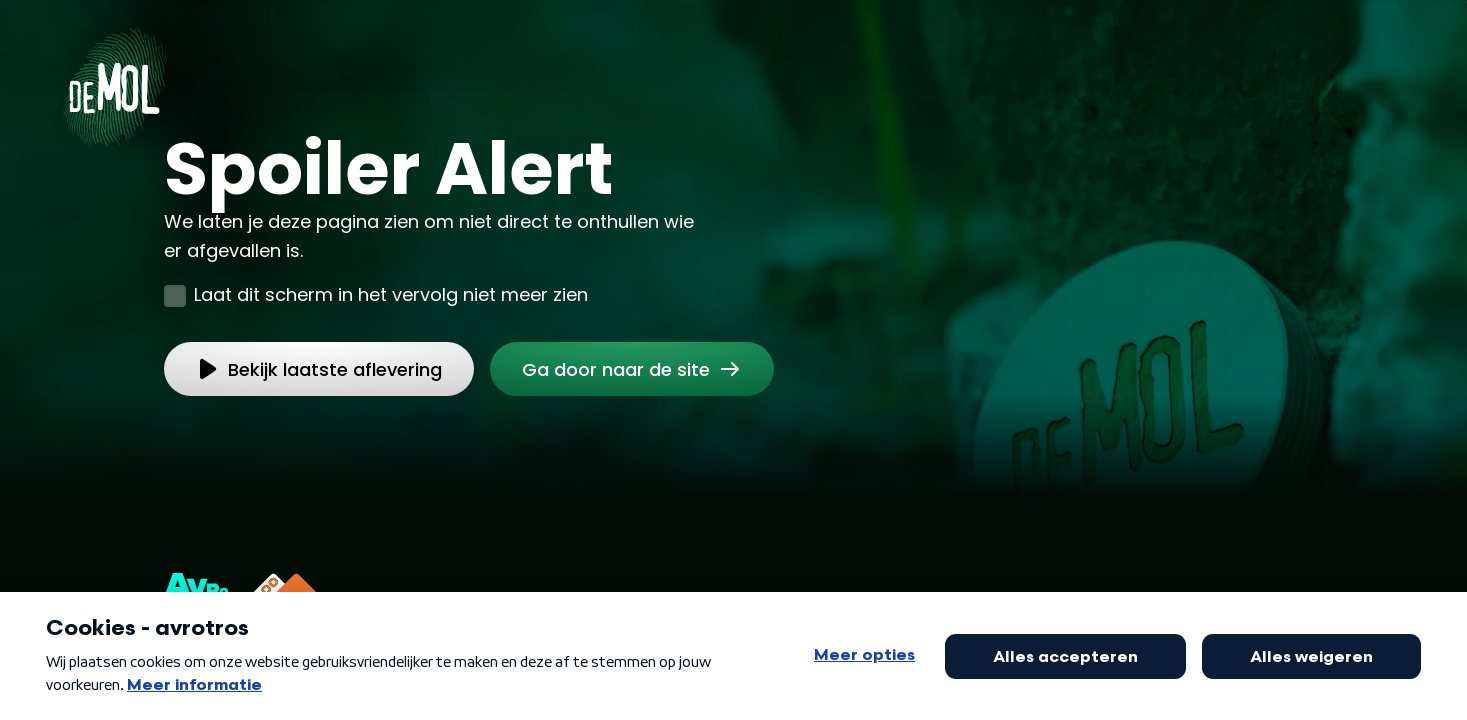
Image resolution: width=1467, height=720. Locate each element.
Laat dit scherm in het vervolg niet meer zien (391, 294)
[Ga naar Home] (115, 81)
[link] (632, 369)
